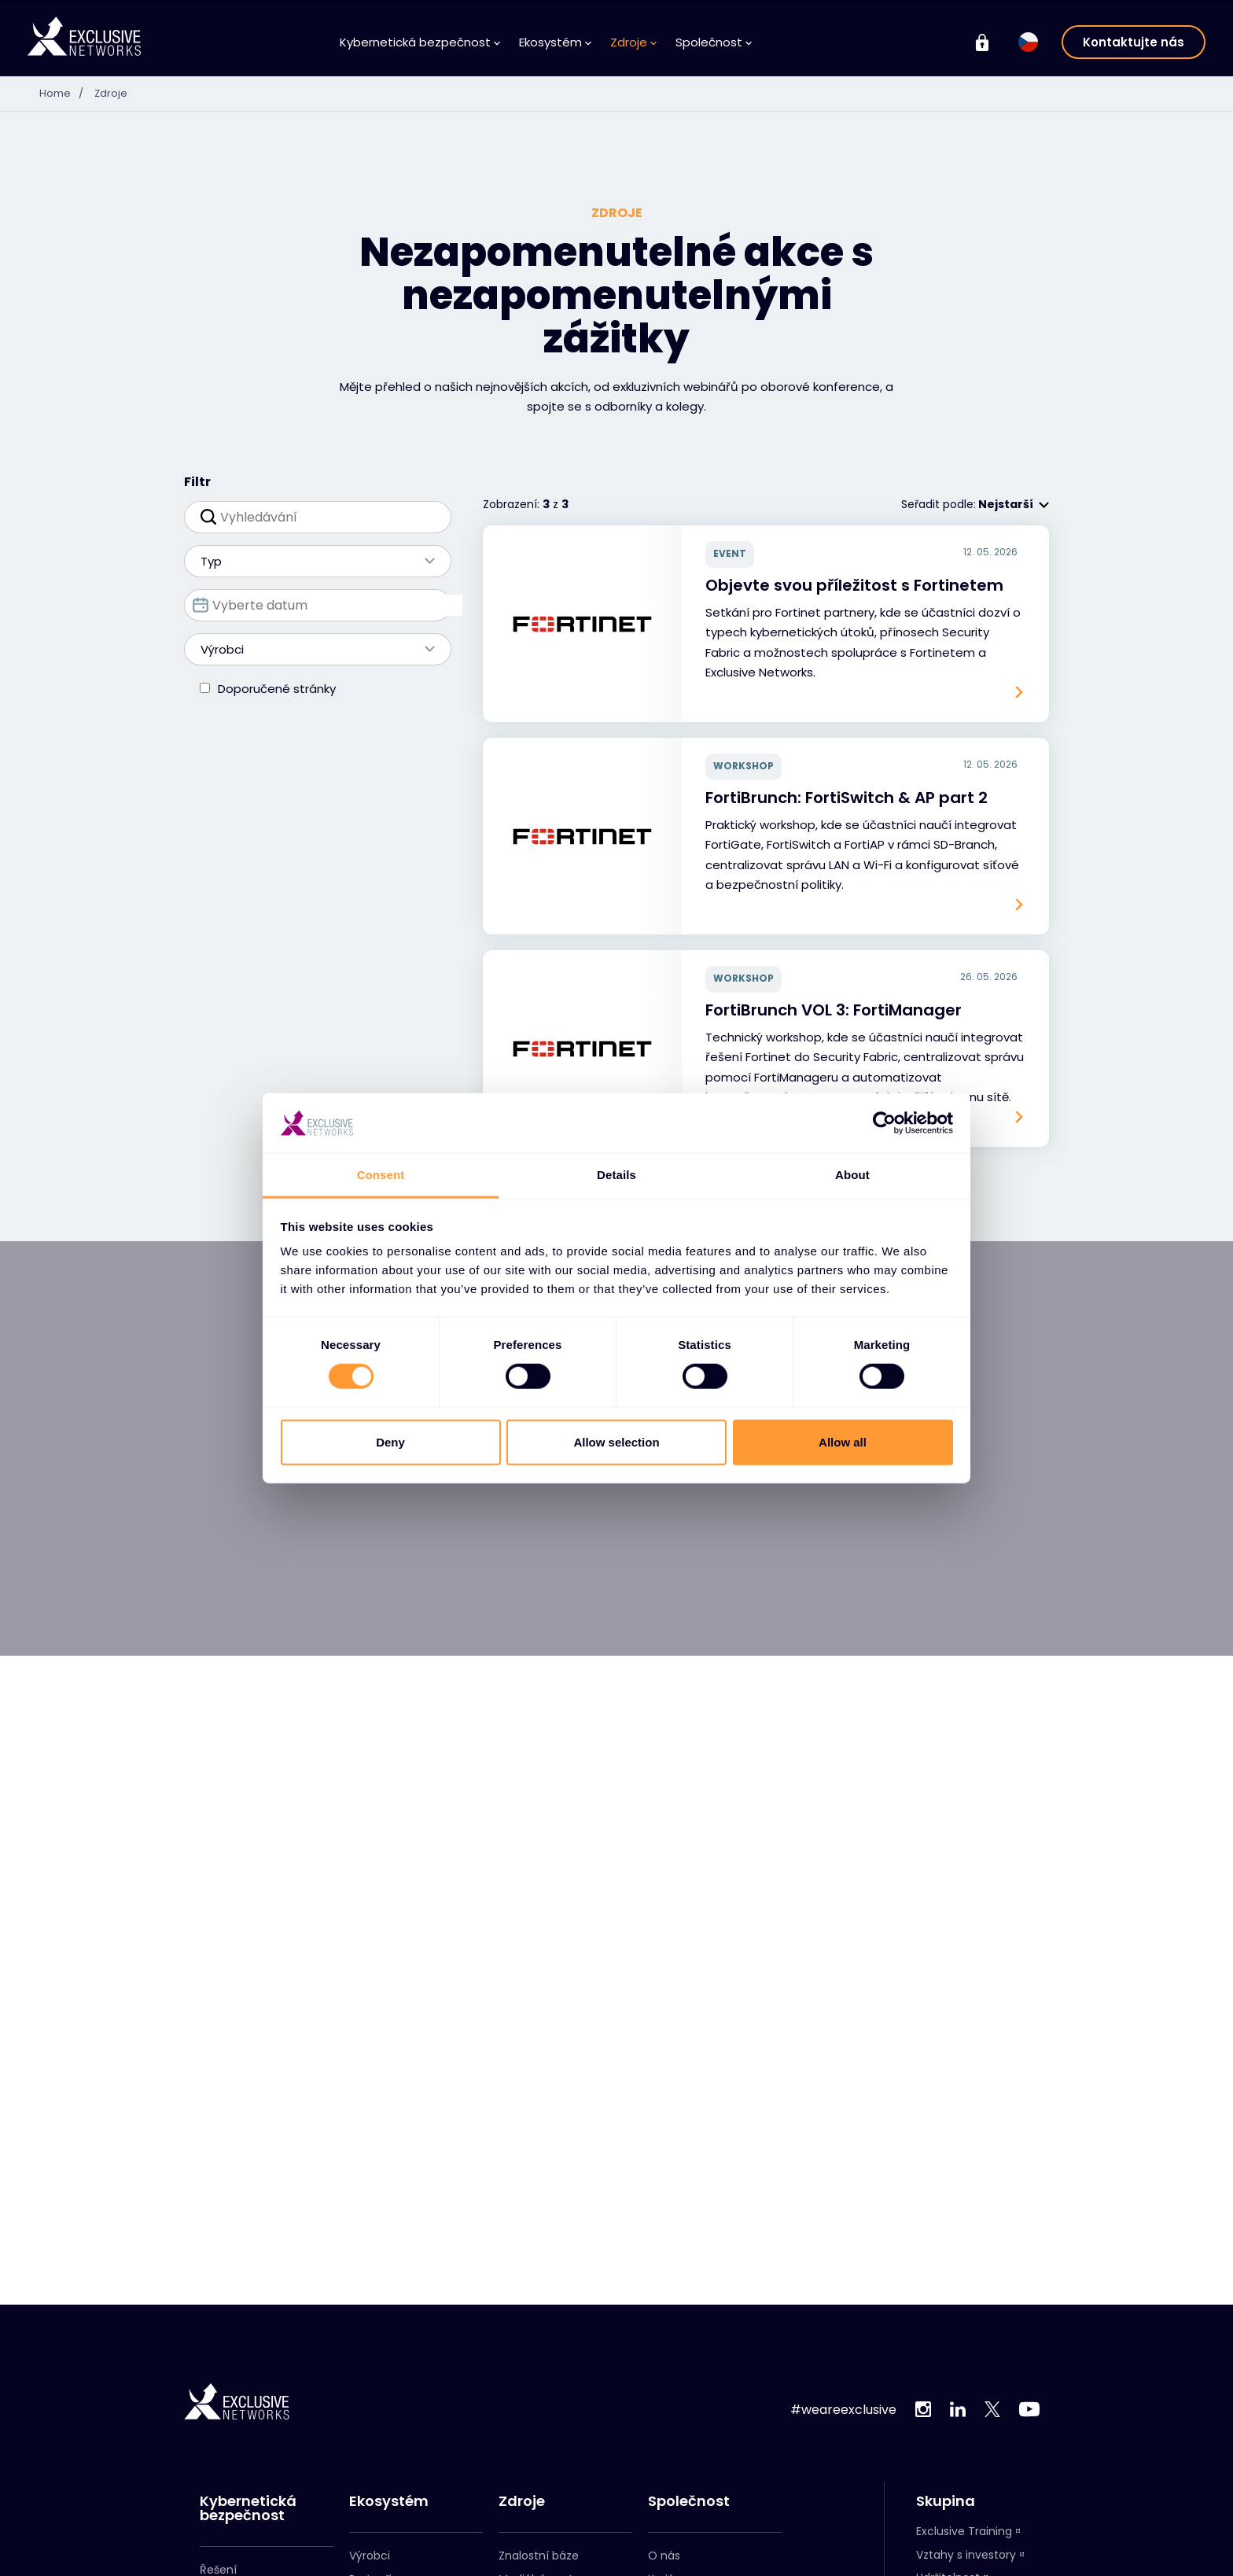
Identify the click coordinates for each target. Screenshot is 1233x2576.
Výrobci (310, 649)
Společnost (713, 42)
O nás (664, 2555)
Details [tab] (616, 1174)
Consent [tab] (381, 1174)
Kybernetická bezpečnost (420, 42)
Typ (310, 561)
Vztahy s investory (966, 2555)
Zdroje (633, 42)
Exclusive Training (964, 2531)
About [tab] (852, 1174)
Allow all (843, 1441)
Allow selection (616, 1441)
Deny (390, 1441)
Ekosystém (555, 42)
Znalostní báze (539, 2555)
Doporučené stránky (277, 689)
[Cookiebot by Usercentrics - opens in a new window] (884, 1123)
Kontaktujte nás (1133, 42)
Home (66, 93)
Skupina (945, 2501)
